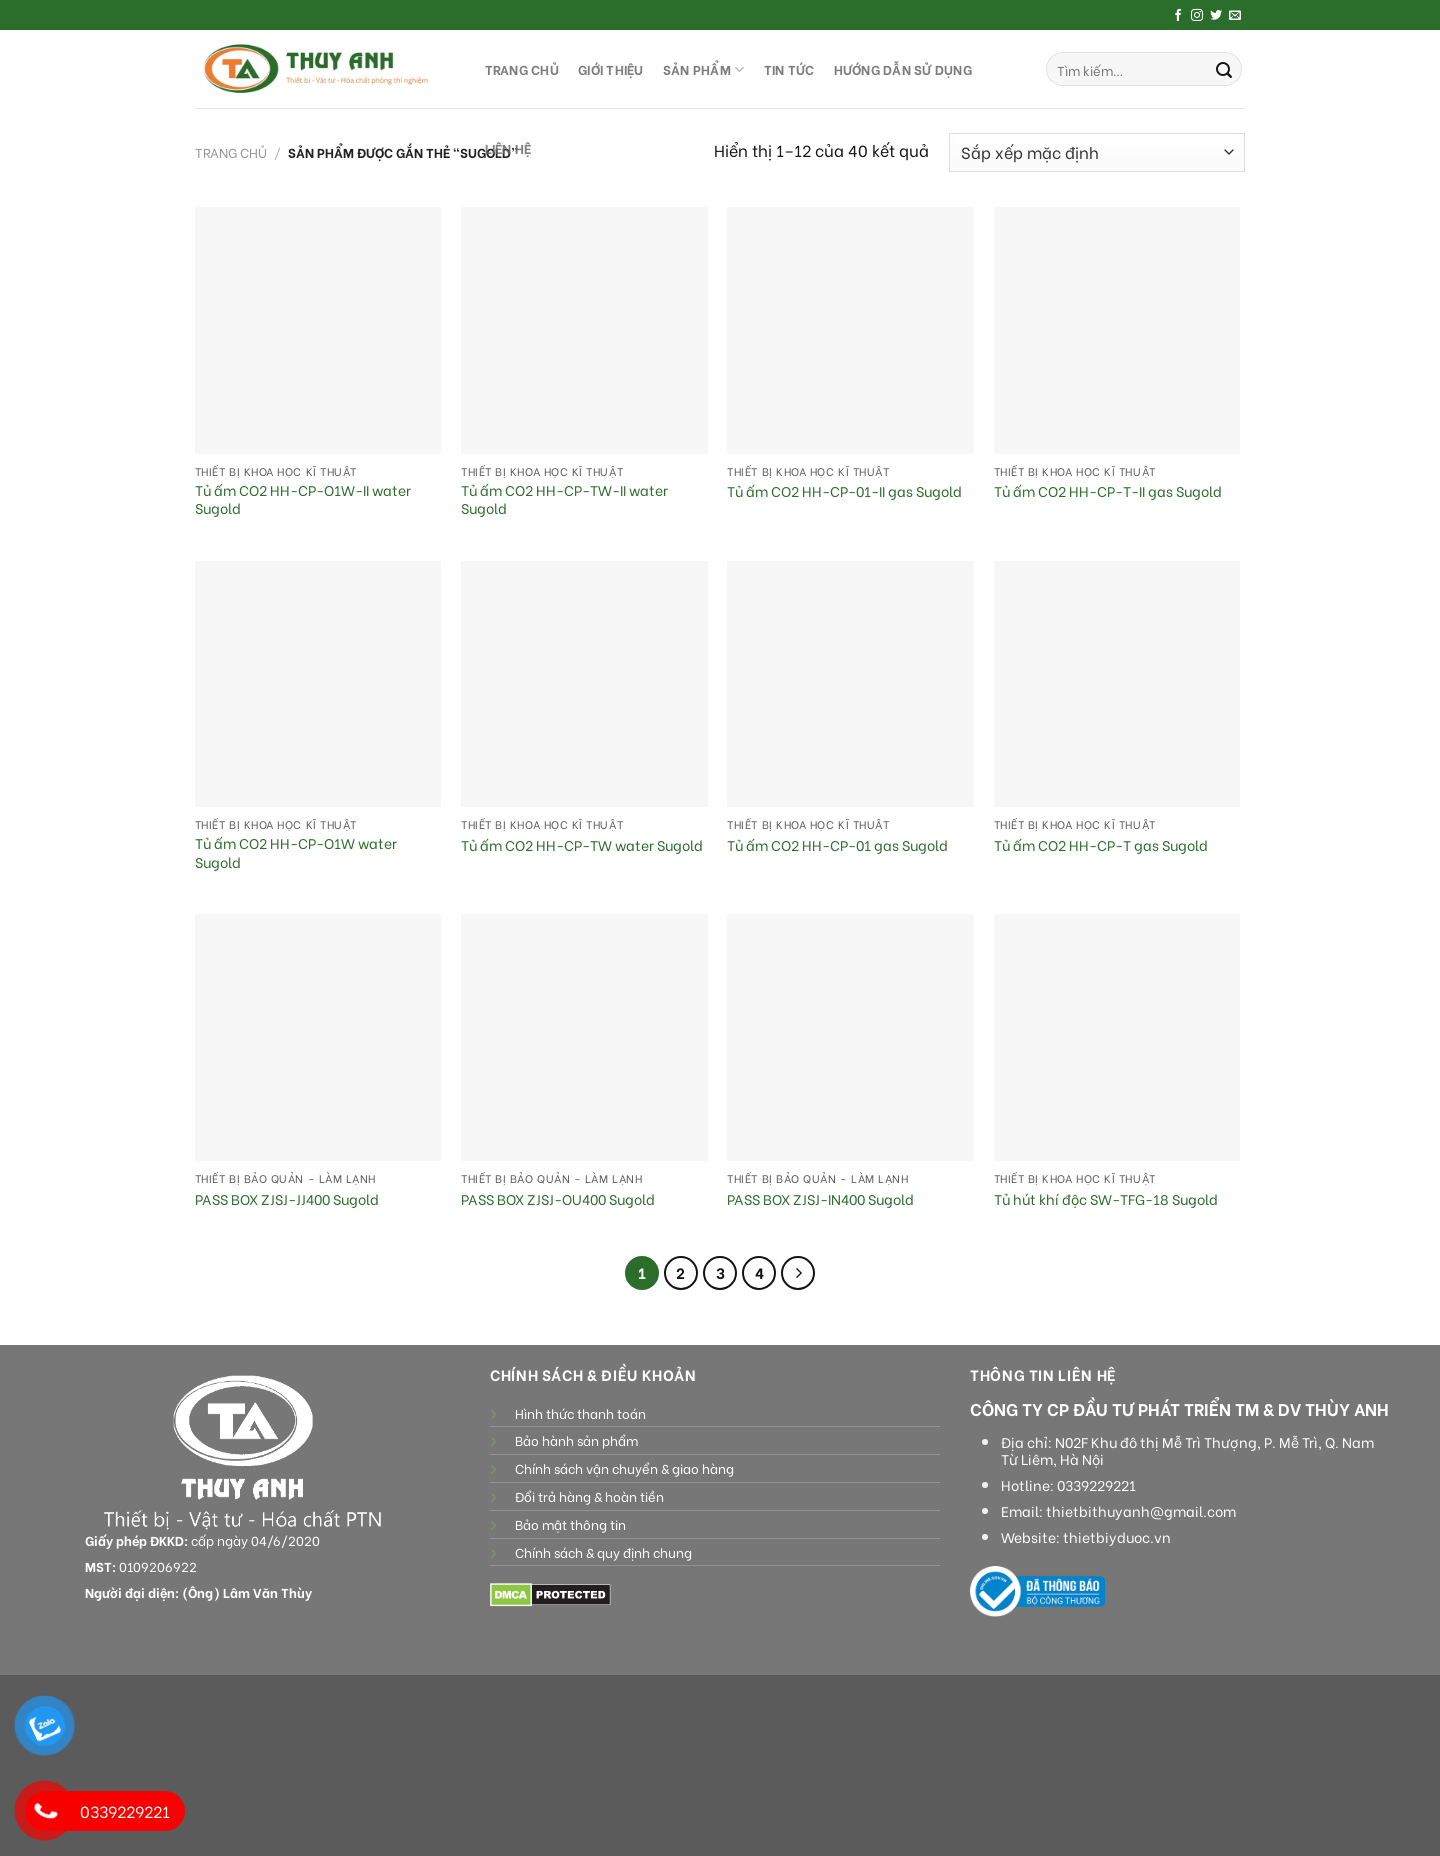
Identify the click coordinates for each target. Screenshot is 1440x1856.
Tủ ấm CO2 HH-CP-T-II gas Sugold (1108, 491)
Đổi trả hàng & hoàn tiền (589, 1496)
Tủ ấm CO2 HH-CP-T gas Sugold (1101, 845)
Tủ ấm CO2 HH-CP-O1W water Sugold (296, 852)
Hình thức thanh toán (580, 1413)
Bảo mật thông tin (570, 1524)
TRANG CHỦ (522, 69)
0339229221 (1096, 1485)
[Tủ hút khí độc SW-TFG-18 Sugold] (1117, 1037)
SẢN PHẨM (704, 69)
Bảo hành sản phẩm (576, 1440)
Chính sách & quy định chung (603, 1552)
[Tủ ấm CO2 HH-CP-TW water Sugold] (584, 684)
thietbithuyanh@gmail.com (1141, 1511)
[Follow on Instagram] (1197, 16)
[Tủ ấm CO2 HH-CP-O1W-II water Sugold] (318, 330)
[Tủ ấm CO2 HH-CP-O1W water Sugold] (318, 684)
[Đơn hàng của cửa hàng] (1097, 152)
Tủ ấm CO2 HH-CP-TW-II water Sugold (564, 499)
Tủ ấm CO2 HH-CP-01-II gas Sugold (844, 491)
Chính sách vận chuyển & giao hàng (624, 1468)
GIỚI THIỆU (611, 69)
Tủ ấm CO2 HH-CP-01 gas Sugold (837, 845)
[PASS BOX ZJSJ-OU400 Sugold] (584, 1037)
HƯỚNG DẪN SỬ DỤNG (903, 69)
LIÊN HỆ (508, 148)
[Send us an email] (1235, 16)
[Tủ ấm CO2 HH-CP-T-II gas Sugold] (1117, 330)
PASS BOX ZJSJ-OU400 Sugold (558, 1199)
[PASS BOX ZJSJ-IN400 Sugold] (850, 1037)
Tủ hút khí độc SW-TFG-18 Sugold (1107, 1199)
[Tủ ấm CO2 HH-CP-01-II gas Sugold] (850, 330)
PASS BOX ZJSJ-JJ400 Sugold (287, 1199)
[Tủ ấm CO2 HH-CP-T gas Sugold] (1117, 684)
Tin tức (789, 69)
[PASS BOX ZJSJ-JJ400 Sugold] (318, 1037)
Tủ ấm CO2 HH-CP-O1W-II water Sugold (303, 499)
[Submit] (1224, 69)
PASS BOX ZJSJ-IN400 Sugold (820, 1199)
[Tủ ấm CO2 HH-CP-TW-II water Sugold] (584, 330)
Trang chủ (231, 152)
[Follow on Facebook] (1178, 16)
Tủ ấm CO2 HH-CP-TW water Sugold (582, 845)
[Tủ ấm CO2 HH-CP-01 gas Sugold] (850, 684)
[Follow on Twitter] (1216, 16)
